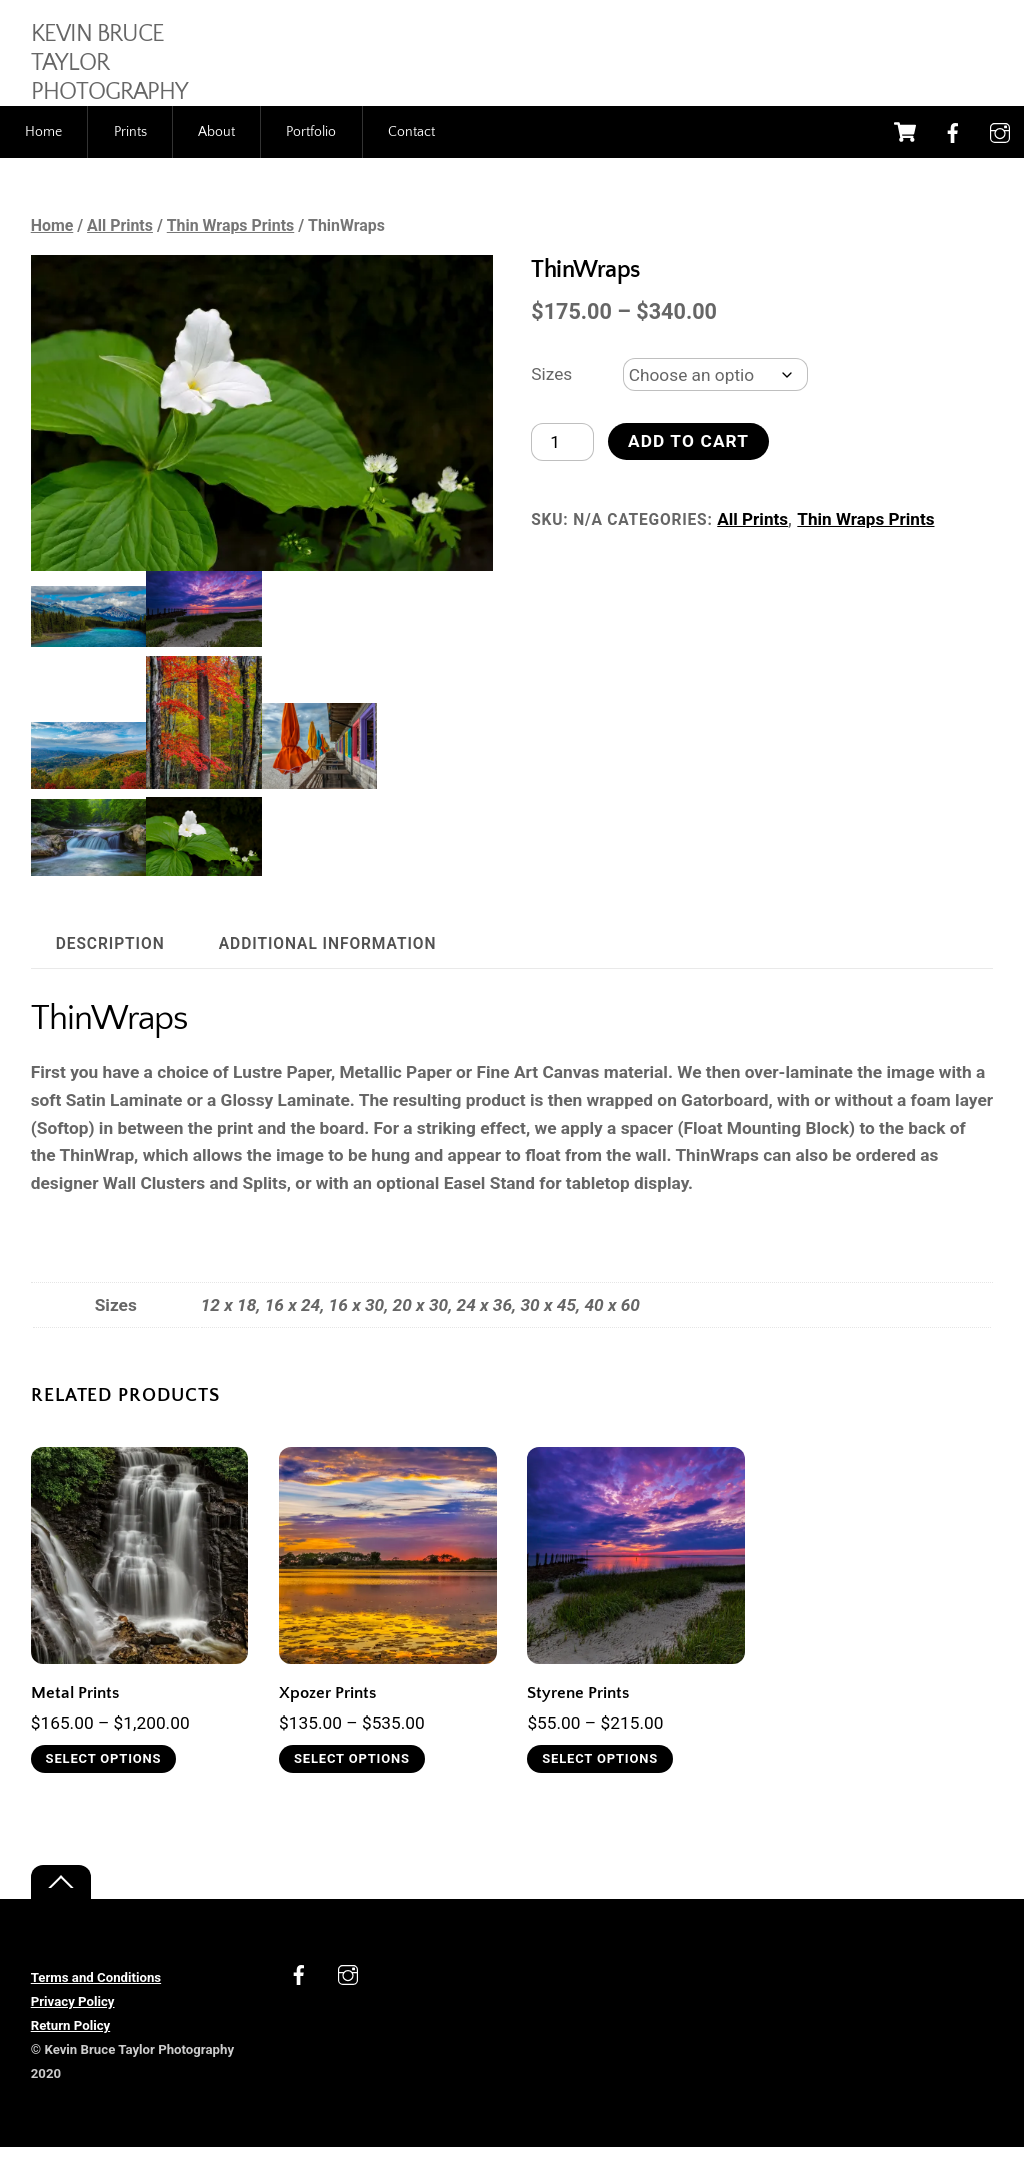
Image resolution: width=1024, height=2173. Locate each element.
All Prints (120, 251)
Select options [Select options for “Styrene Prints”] (601, 1783)
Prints (130, 157)
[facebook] (953, 157)
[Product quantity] (562, 467)
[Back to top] (61, 1908)
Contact (411, 157)
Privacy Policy (73, 2027)
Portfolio (311, 157)
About (216, 157)
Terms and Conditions (96, 2003)
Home (43, 157)
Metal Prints (75, 1717)
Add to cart (689, 467)
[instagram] (1000, 157)
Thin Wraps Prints (231, 251)
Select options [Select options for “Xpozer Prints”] (353, 1783)
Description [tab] (110, 969)
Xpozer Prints (327, 1717)
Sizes (551, 399)
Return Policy (70, 2051)
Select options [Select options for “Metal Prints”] (104, 1783)
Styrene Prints (578, 1717)
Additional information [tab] (328, 969)
